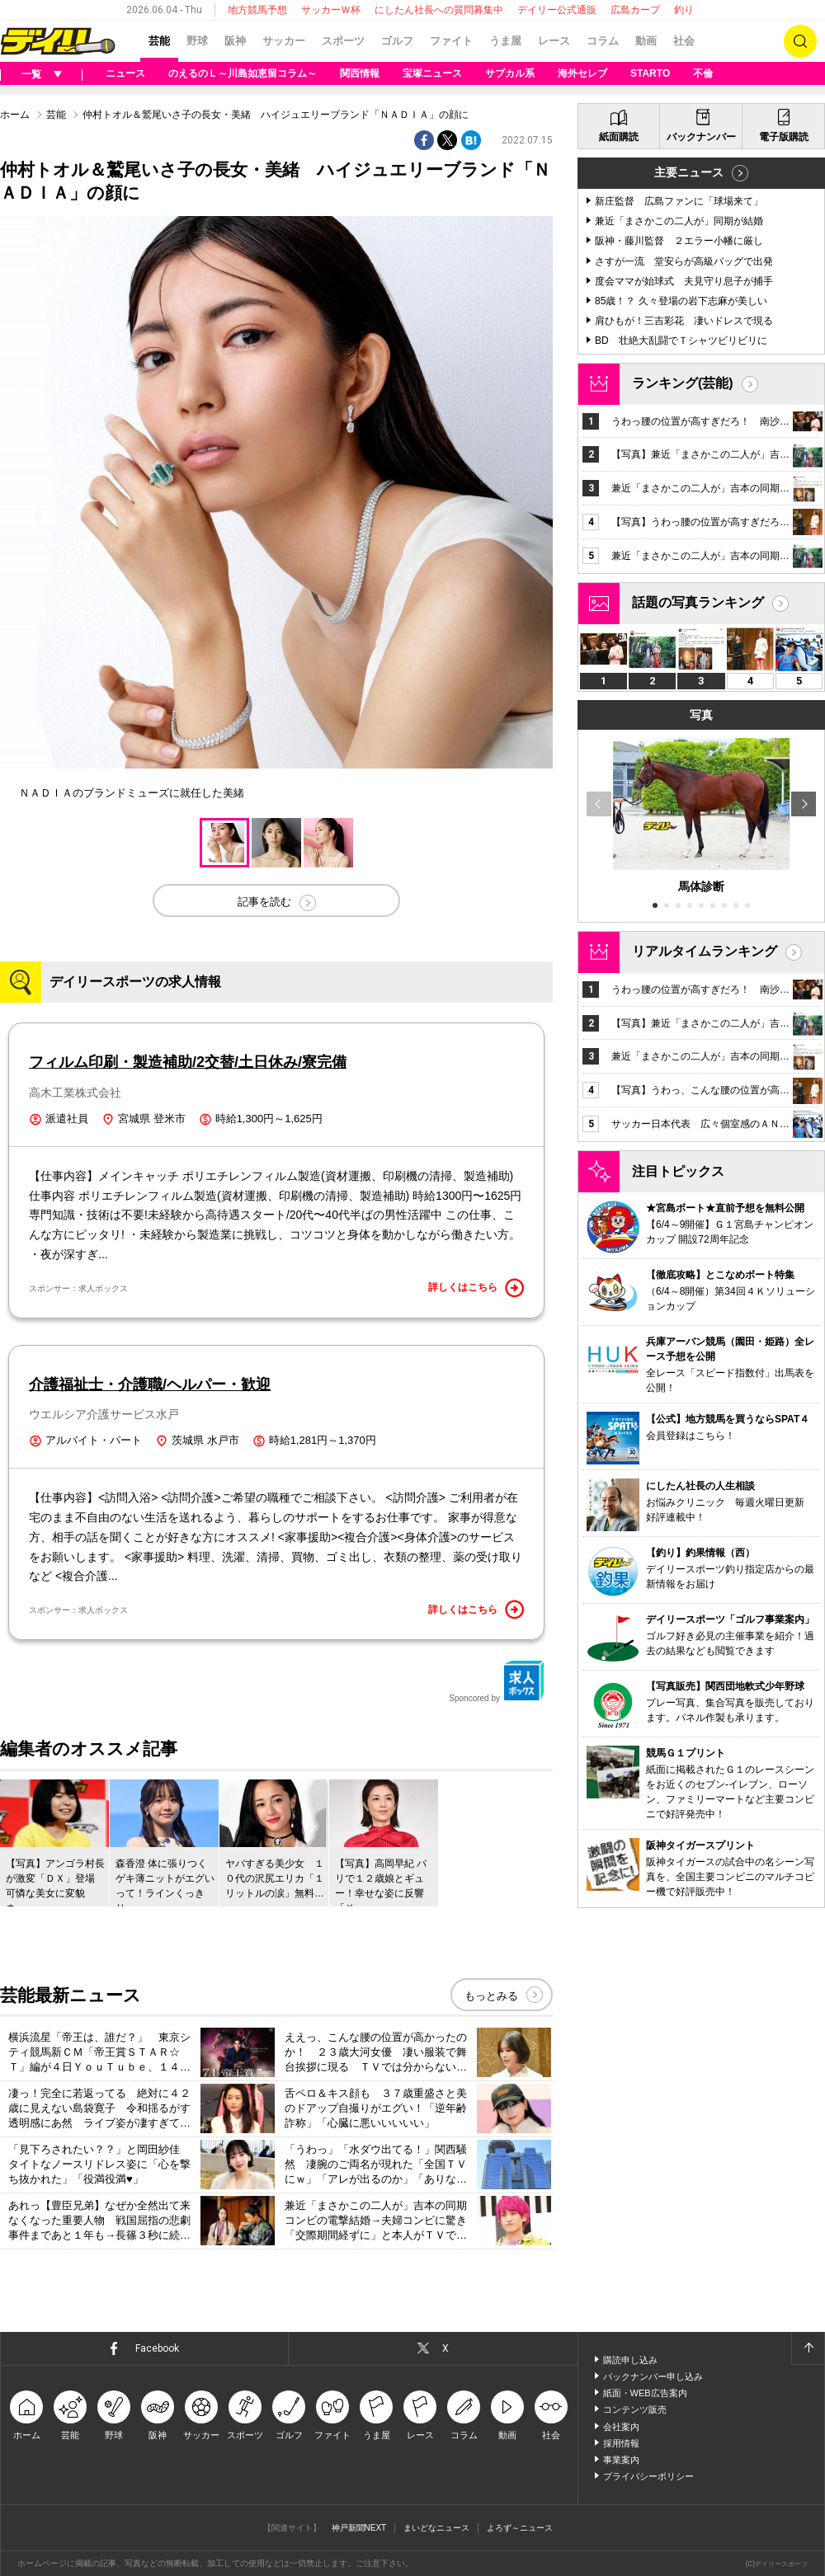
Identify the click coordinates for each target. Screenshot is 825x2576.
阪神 (235, 41)
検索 (800, 41)
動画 (646, 41)
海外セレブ (582, 73)
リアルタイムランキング (704, 951)
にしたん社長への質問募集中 (439, 10)
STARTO (650, 73)
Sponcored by (496, 1681)
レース (554, 41)
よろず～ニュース (520, 2527)
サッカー (283, 41)
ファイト (451, 41)
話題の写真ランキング (698, 602)
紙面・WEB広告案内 (645, 2393)
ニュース (125, 73)
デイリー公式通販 (556, 10)
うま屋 (505, 41)
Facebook (157, 2348)
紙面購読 (619, 137)
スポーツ (343, 41)
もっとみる (491, 1996)
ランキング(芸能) (682, 383)
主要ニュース (689, 172)
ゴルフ (397, 41)
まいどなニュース (436, 2527)
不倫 (703, 73)
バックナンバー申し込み (653, 2376)
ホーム (15, 114)
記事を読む (264, 901)
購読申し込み (630, 2360)
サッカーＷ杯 (331, 10)
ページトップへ (807, 2348)
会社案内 (621, 2427)
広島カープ (635, 10)
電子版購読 (783, 137)
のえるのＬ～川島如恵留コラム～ (242, 73)
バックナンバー (701, 137)
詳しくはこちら (476, 1288)
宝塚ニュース (432, 73)
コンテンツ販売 (635, 2409)
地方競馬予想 (257, 10)
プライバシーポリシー (648, 2476)
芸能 (159, 41)
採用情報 (621, 2443)
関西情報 (360, 73)
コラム (603, 41)
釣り (684, 10)
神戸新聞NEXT (359, 2527)
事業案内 (621, 2460)
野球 (197, 41)
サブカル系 (510, 73)
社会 (684, 41)
